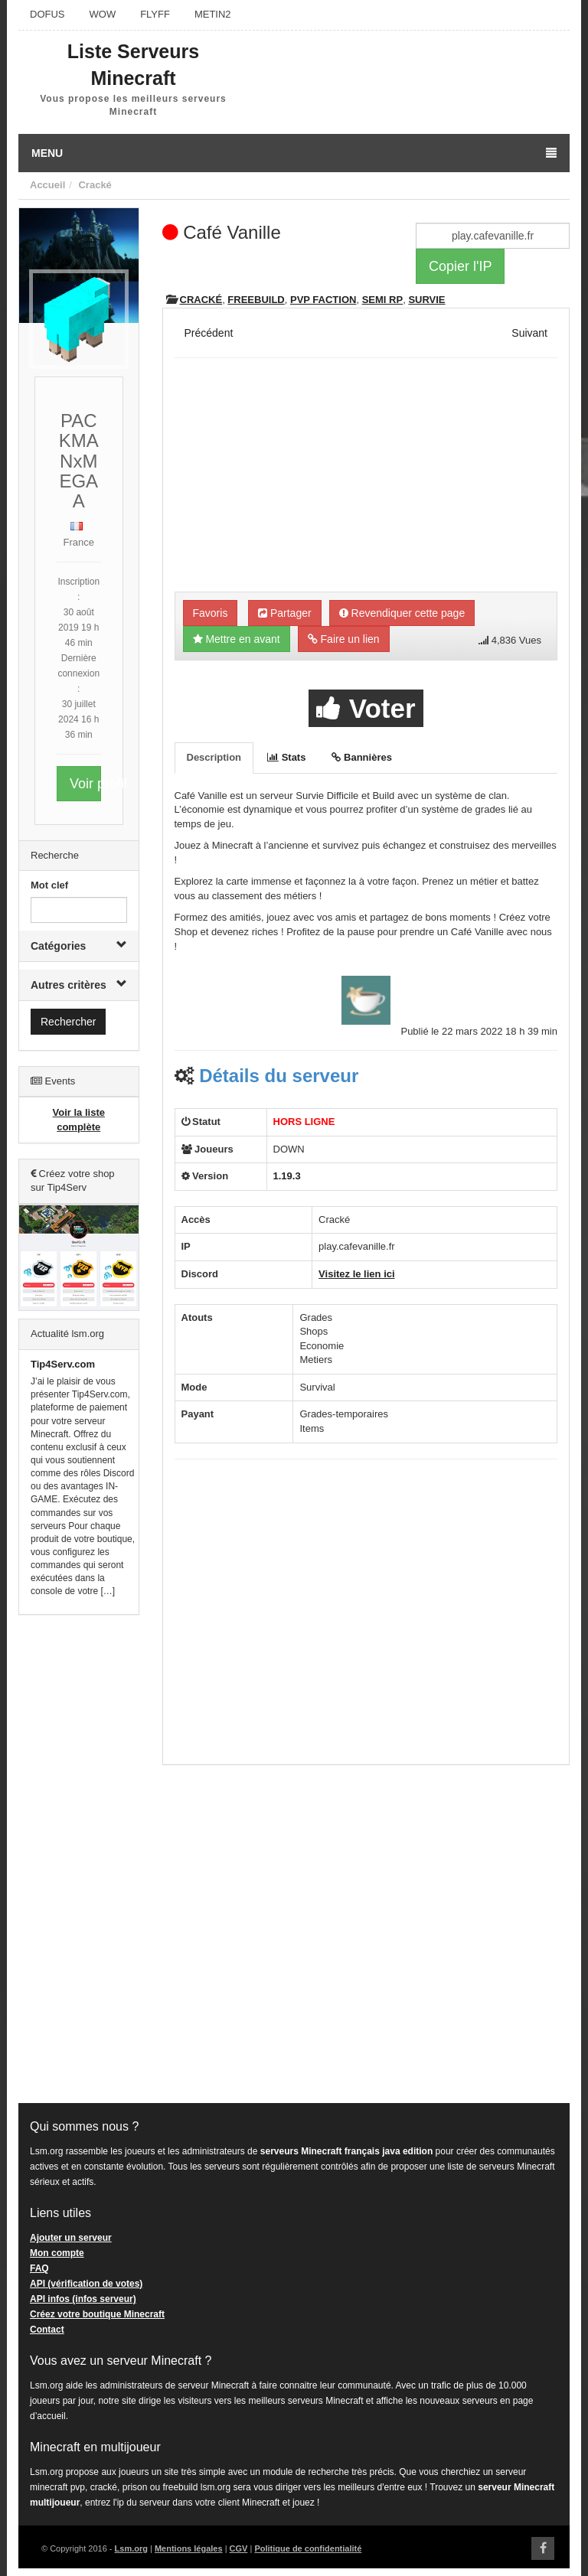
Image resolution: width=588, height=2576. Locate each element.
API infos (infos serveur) (83, 2299)
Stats (286, 757)
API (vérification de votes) (86, 2283)
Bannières (361, 757)
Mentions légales (189, 2548)
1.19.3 (287, 1176)
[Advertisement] (78, 1859)
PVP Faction (323, 299)
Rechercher (68, 1022)
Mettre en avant (236, 639)
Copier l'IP (460, 266)
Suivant (529, 333)
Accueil (47, 185)
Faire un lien (344, 639)
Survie (426, 299)
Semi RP (382, 299)
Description (214, 757)
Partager (285, 613)
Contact (47, 2329)
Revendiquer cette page (402, 613)
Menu (294, 153)
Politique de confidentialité (307, 2548)
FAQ (39, 2268)
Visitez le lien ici (356, 1274)
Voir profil (85, 783)
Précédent (209, 333)
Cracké (94, 185)
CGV (239, 2548)
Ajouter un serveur (71, 2237)
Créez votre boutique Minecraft (97, 2314)
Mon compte (57, 2253)
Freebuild (255, 299)
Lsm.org (131, 2548)
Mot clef (49, 885)
